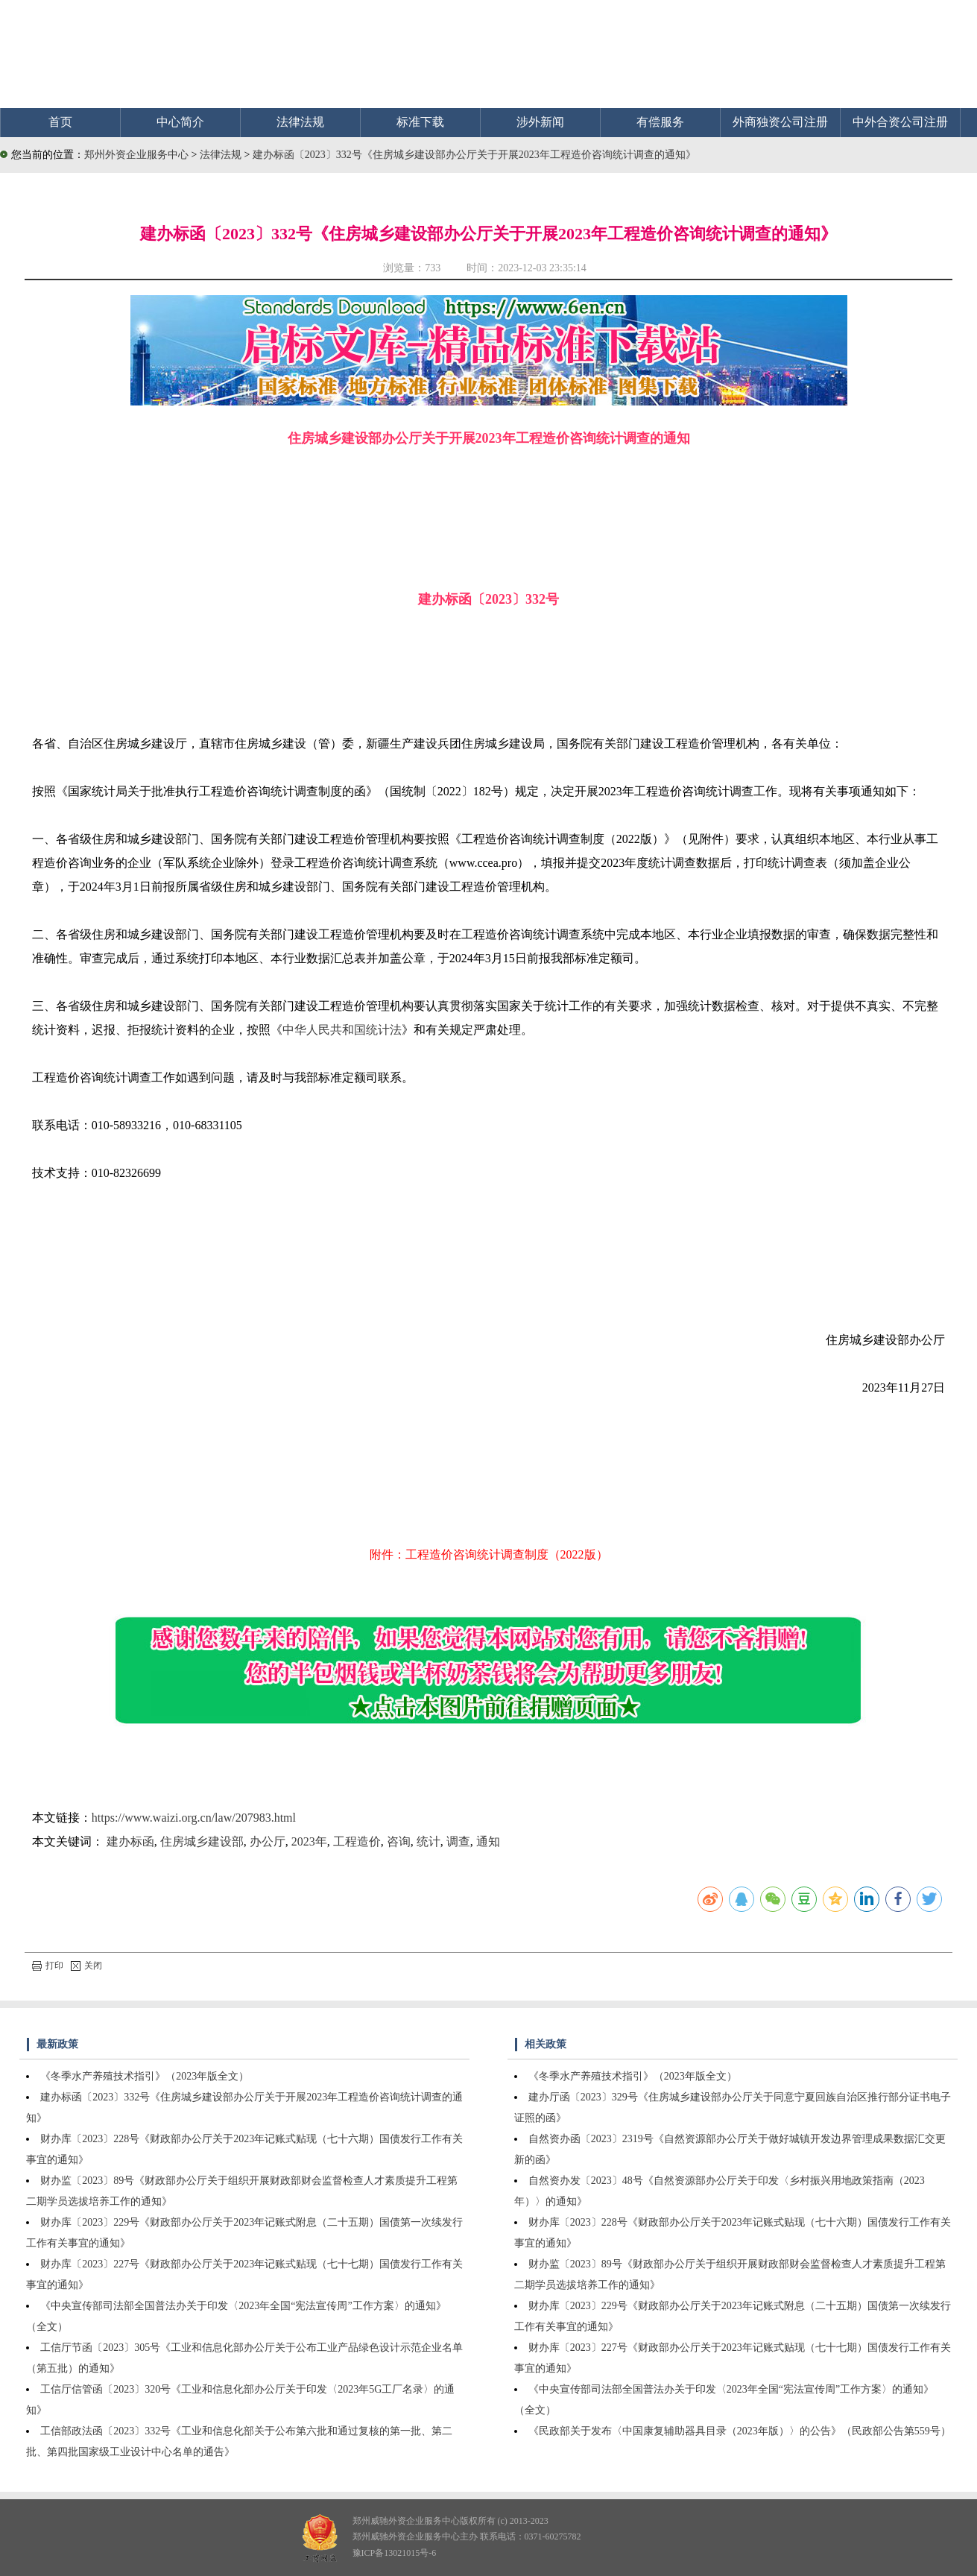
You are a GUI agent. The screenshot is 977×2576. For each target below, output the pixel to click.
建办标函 (130, 1841)
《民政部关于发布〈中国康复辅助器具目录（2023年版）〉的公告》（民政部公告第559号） (739, 2431)
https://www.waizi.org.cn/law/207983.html (194, 1817)
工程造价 (357, 1841)
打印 (47, 1965)
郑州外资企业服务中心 (136, 154)
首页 (60, 122)
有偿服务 (660, 122)
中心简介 (180, 122)
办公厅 (267, 1841)
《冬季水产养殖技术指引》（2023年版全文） (144, 2076)
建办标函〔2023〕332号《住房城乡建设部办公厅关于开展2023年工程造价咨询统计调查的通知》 (474, 154)
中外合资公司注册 (900, 122)
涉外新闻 (540, 122)
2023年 (309, 1841)
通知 (488, 1841)
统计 (428, 1841)
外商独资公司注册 (780, 122)
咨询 (399, 1841)
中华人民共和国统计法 (342, 1029)
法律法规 (300, 122)
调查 (458, 1841)
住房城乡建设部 (202, 1841)
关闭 (86, 1965)
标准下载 (420, 122)
